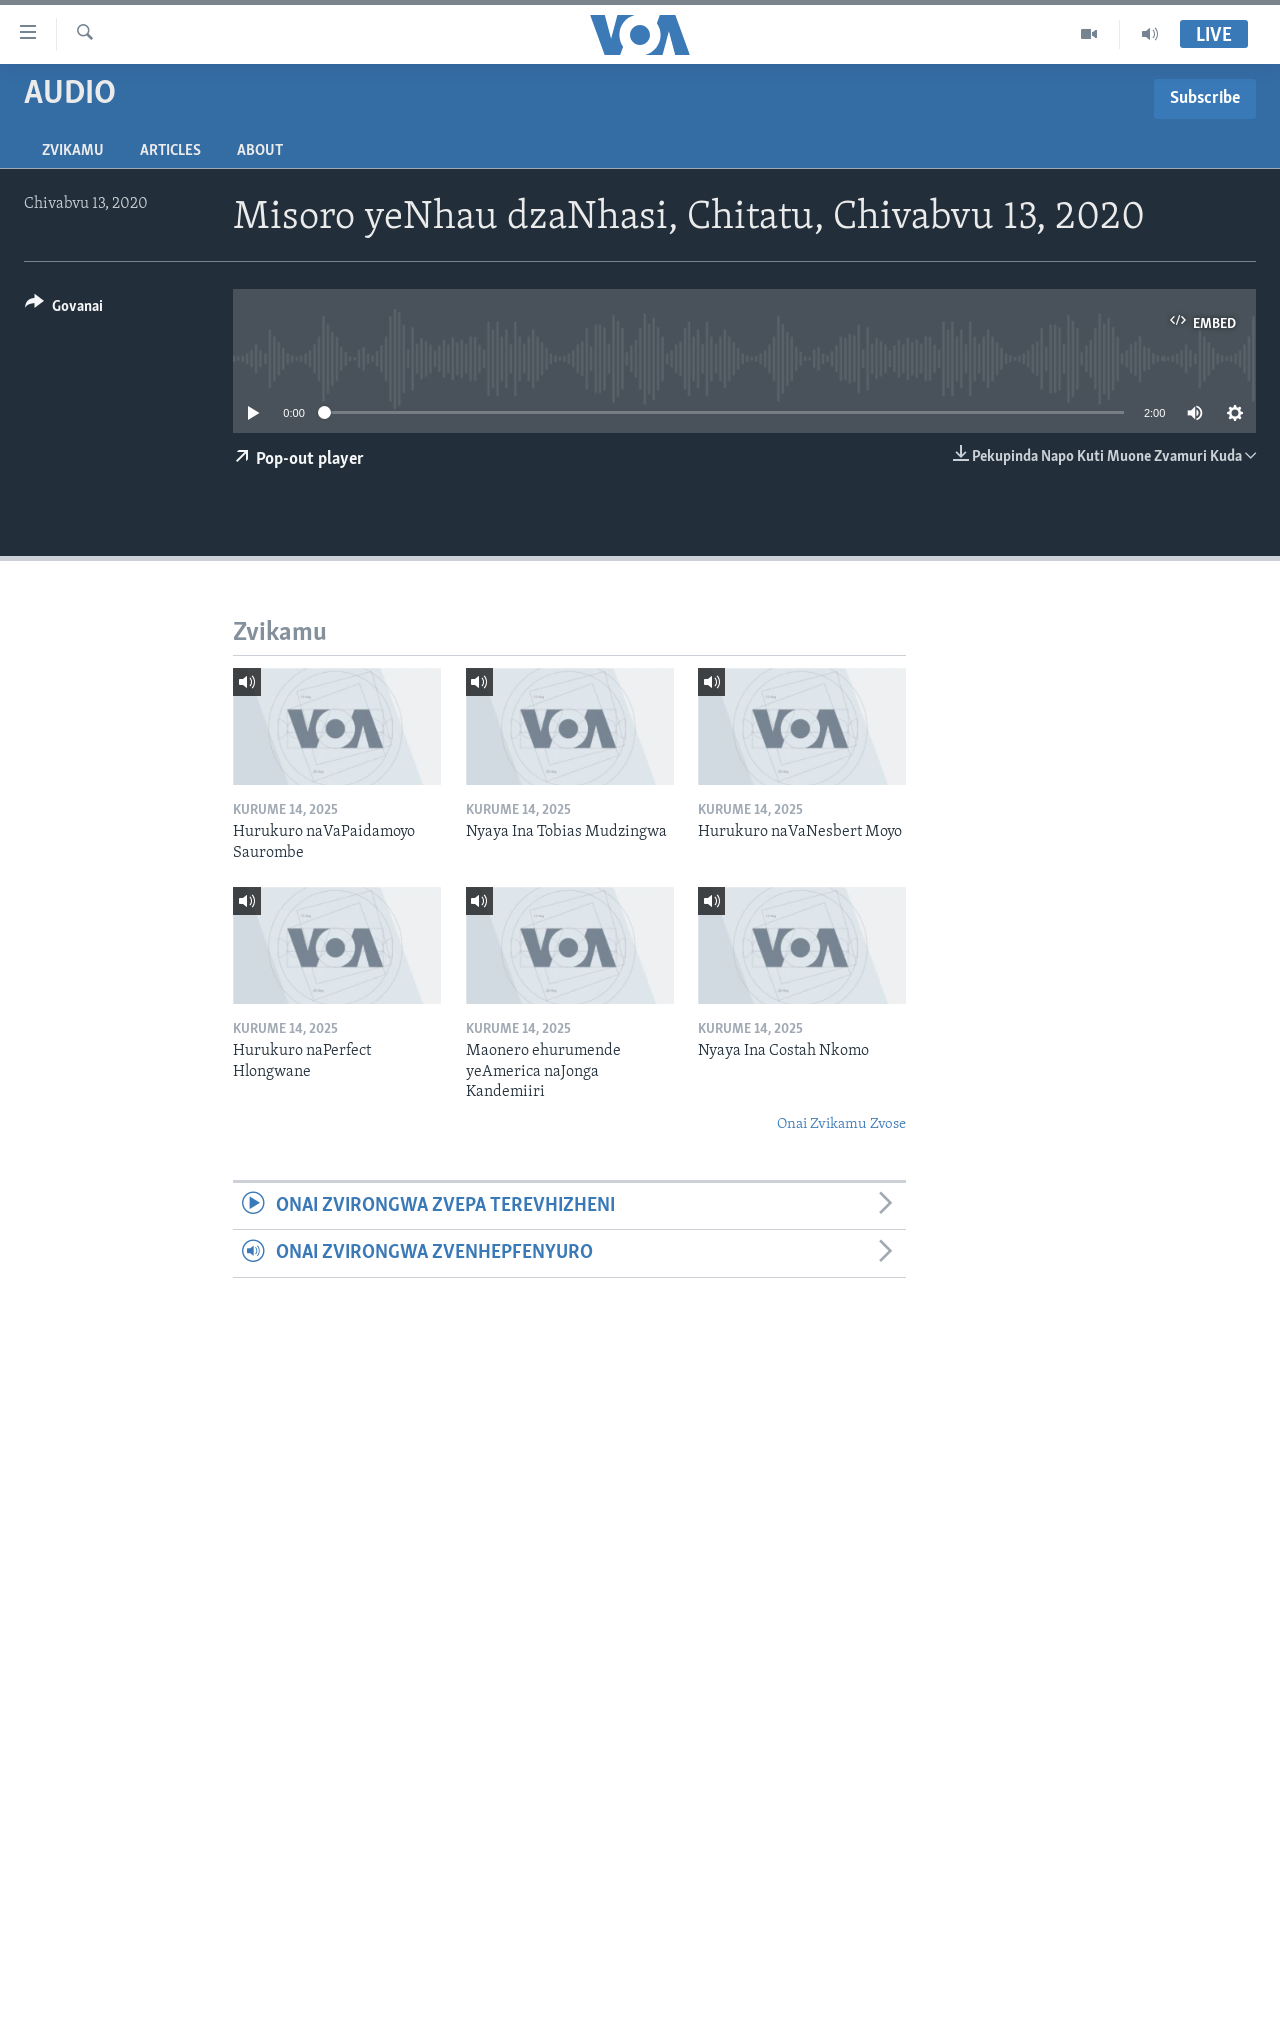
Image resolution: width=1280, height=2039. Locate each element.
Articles (170, 151)
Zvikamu (73, 151)
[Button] (64, 309)
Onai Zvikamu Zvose (841, 1124)
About (260, 151)
